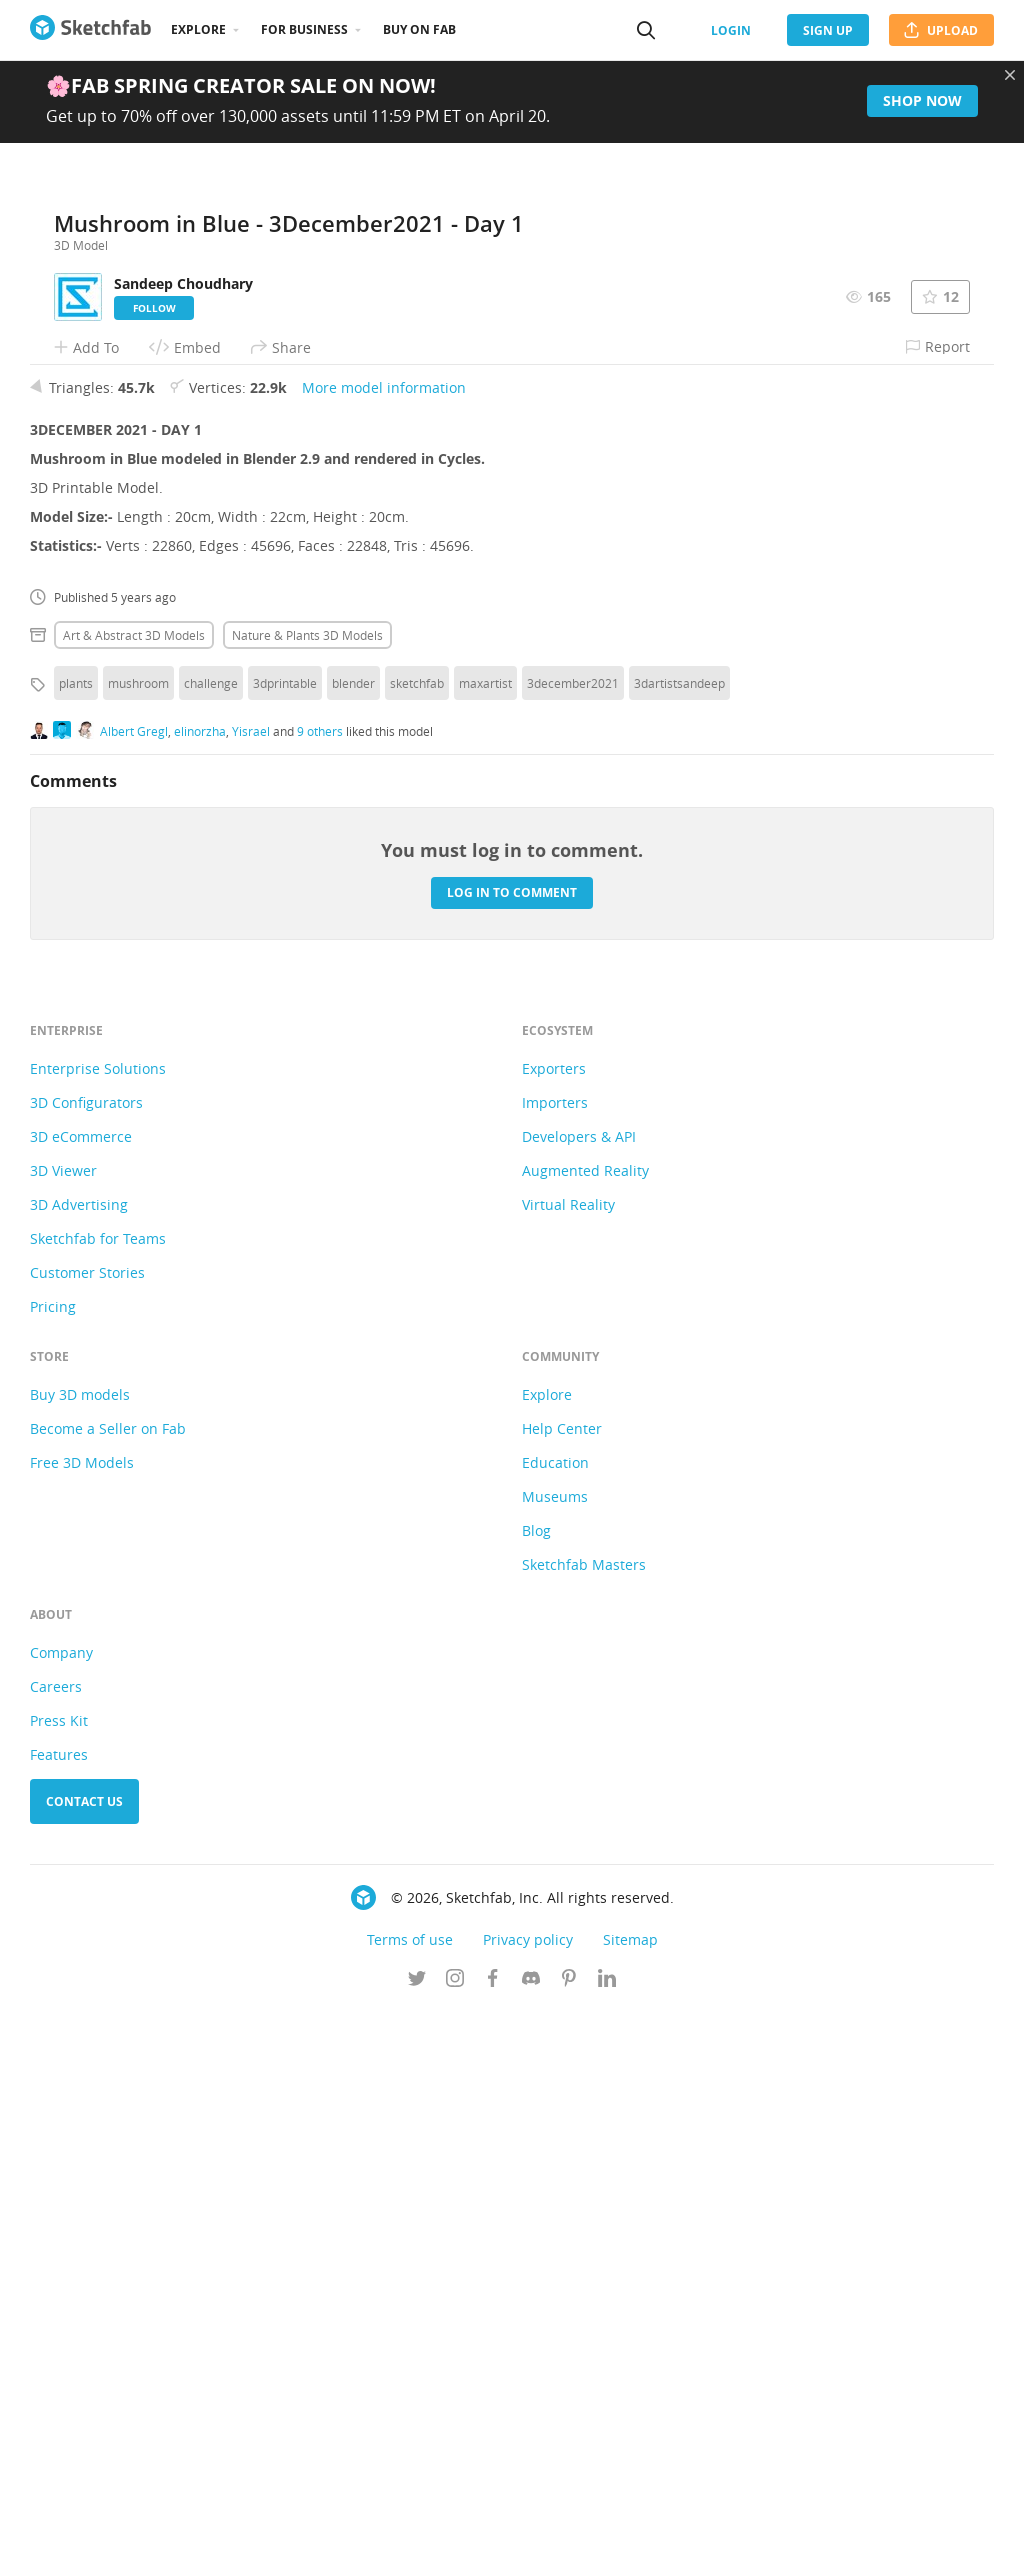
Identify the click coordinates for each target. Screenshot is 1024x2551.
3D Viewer (63, 1710)
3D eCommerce (81, 1676)
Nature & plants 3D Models (307, 1175)
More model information (384, 927)
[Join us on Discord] (531, 2520)
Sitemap (630, 2479)
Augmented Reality (585, 1710)
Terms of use (410, 2479)
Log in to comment (512, 1432)
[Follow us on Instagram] (455, 2520)
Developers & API (579, 1676)
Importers (555, 1642)
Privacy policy (528, 2479)
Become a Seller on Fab (108, 1968)
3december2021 (573, 1223)
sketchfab (417, 1223)
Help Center (562, 1968)
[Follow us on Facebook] (493, 2520)
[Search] (646, 30)
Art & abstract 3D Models (134, 1175)
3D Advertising (79, 1744)
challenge (211, 1223)
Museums (555, 2036)
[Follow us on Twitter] (417, 2520)
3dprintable (285, 1223)
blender (353, 1223)
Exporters (554, 1608)
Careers (56, 2226)
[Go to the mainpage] (90, 30)
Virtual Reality (568, 1744)
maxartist (485, 1223)
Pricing (53, 1846)
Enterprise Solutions (98, 1608)
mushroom (138, 1223)
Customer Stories (87, 1812)
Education (555, 2002)
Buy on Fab (419, 29)
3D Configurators (86, 1642)
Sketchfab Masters (584, 2104)
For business (304, 29)
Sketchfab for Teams (98, 1778)
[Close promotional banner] (1010, 75)
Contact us (84, 2341)
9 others (320, 1271)
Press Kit (59, 2260)
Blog (536, 2070)
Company (61, 2192)
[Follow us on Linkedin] (607, 2520)
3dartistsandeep (679, 1223)
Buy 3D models (80, 1934)
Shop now (922, 100)
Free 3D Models (82, 2002)
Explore (198, 29)
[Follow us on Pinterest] (569, 2520)
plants (76, 1223)
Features (59, 2294)
